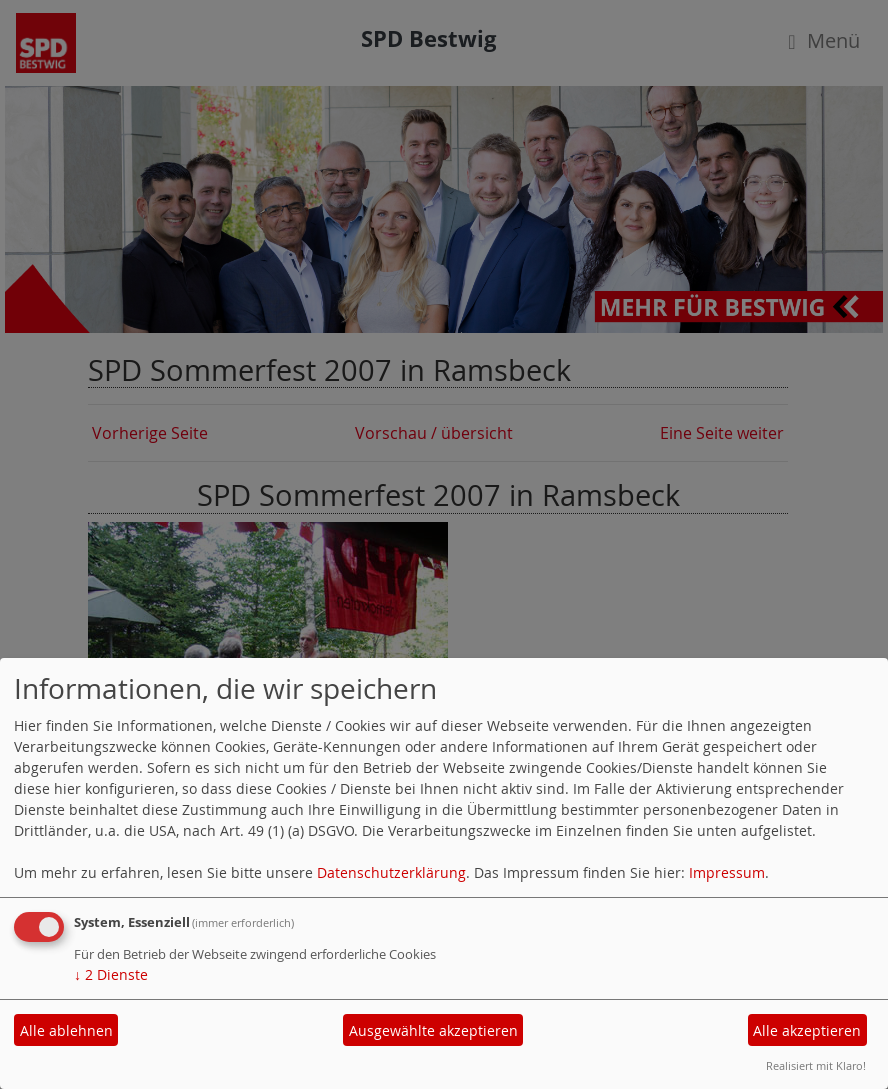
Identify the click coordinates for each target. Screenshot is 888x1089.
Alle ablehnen (66, 1030)
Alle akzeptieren (807, 1030)
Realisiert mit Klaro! (816, 1065)
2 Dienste (111, 974)
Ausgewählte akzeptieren (433, 1030)
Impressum (727, 872)
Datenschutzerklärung (391, 872)
